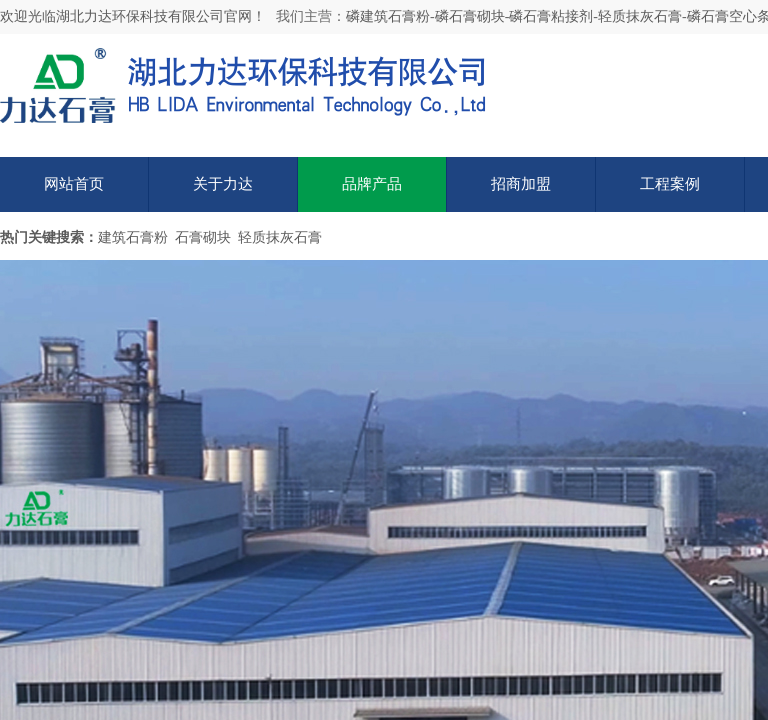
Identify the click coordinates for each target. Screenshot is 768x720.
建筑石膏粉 (133, 237)
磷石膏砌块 (470, 16)
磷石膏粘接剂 (551, 16)
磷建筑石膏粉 (388, 16)
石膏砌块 (203, 237)
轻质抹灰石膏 (640, 16)
